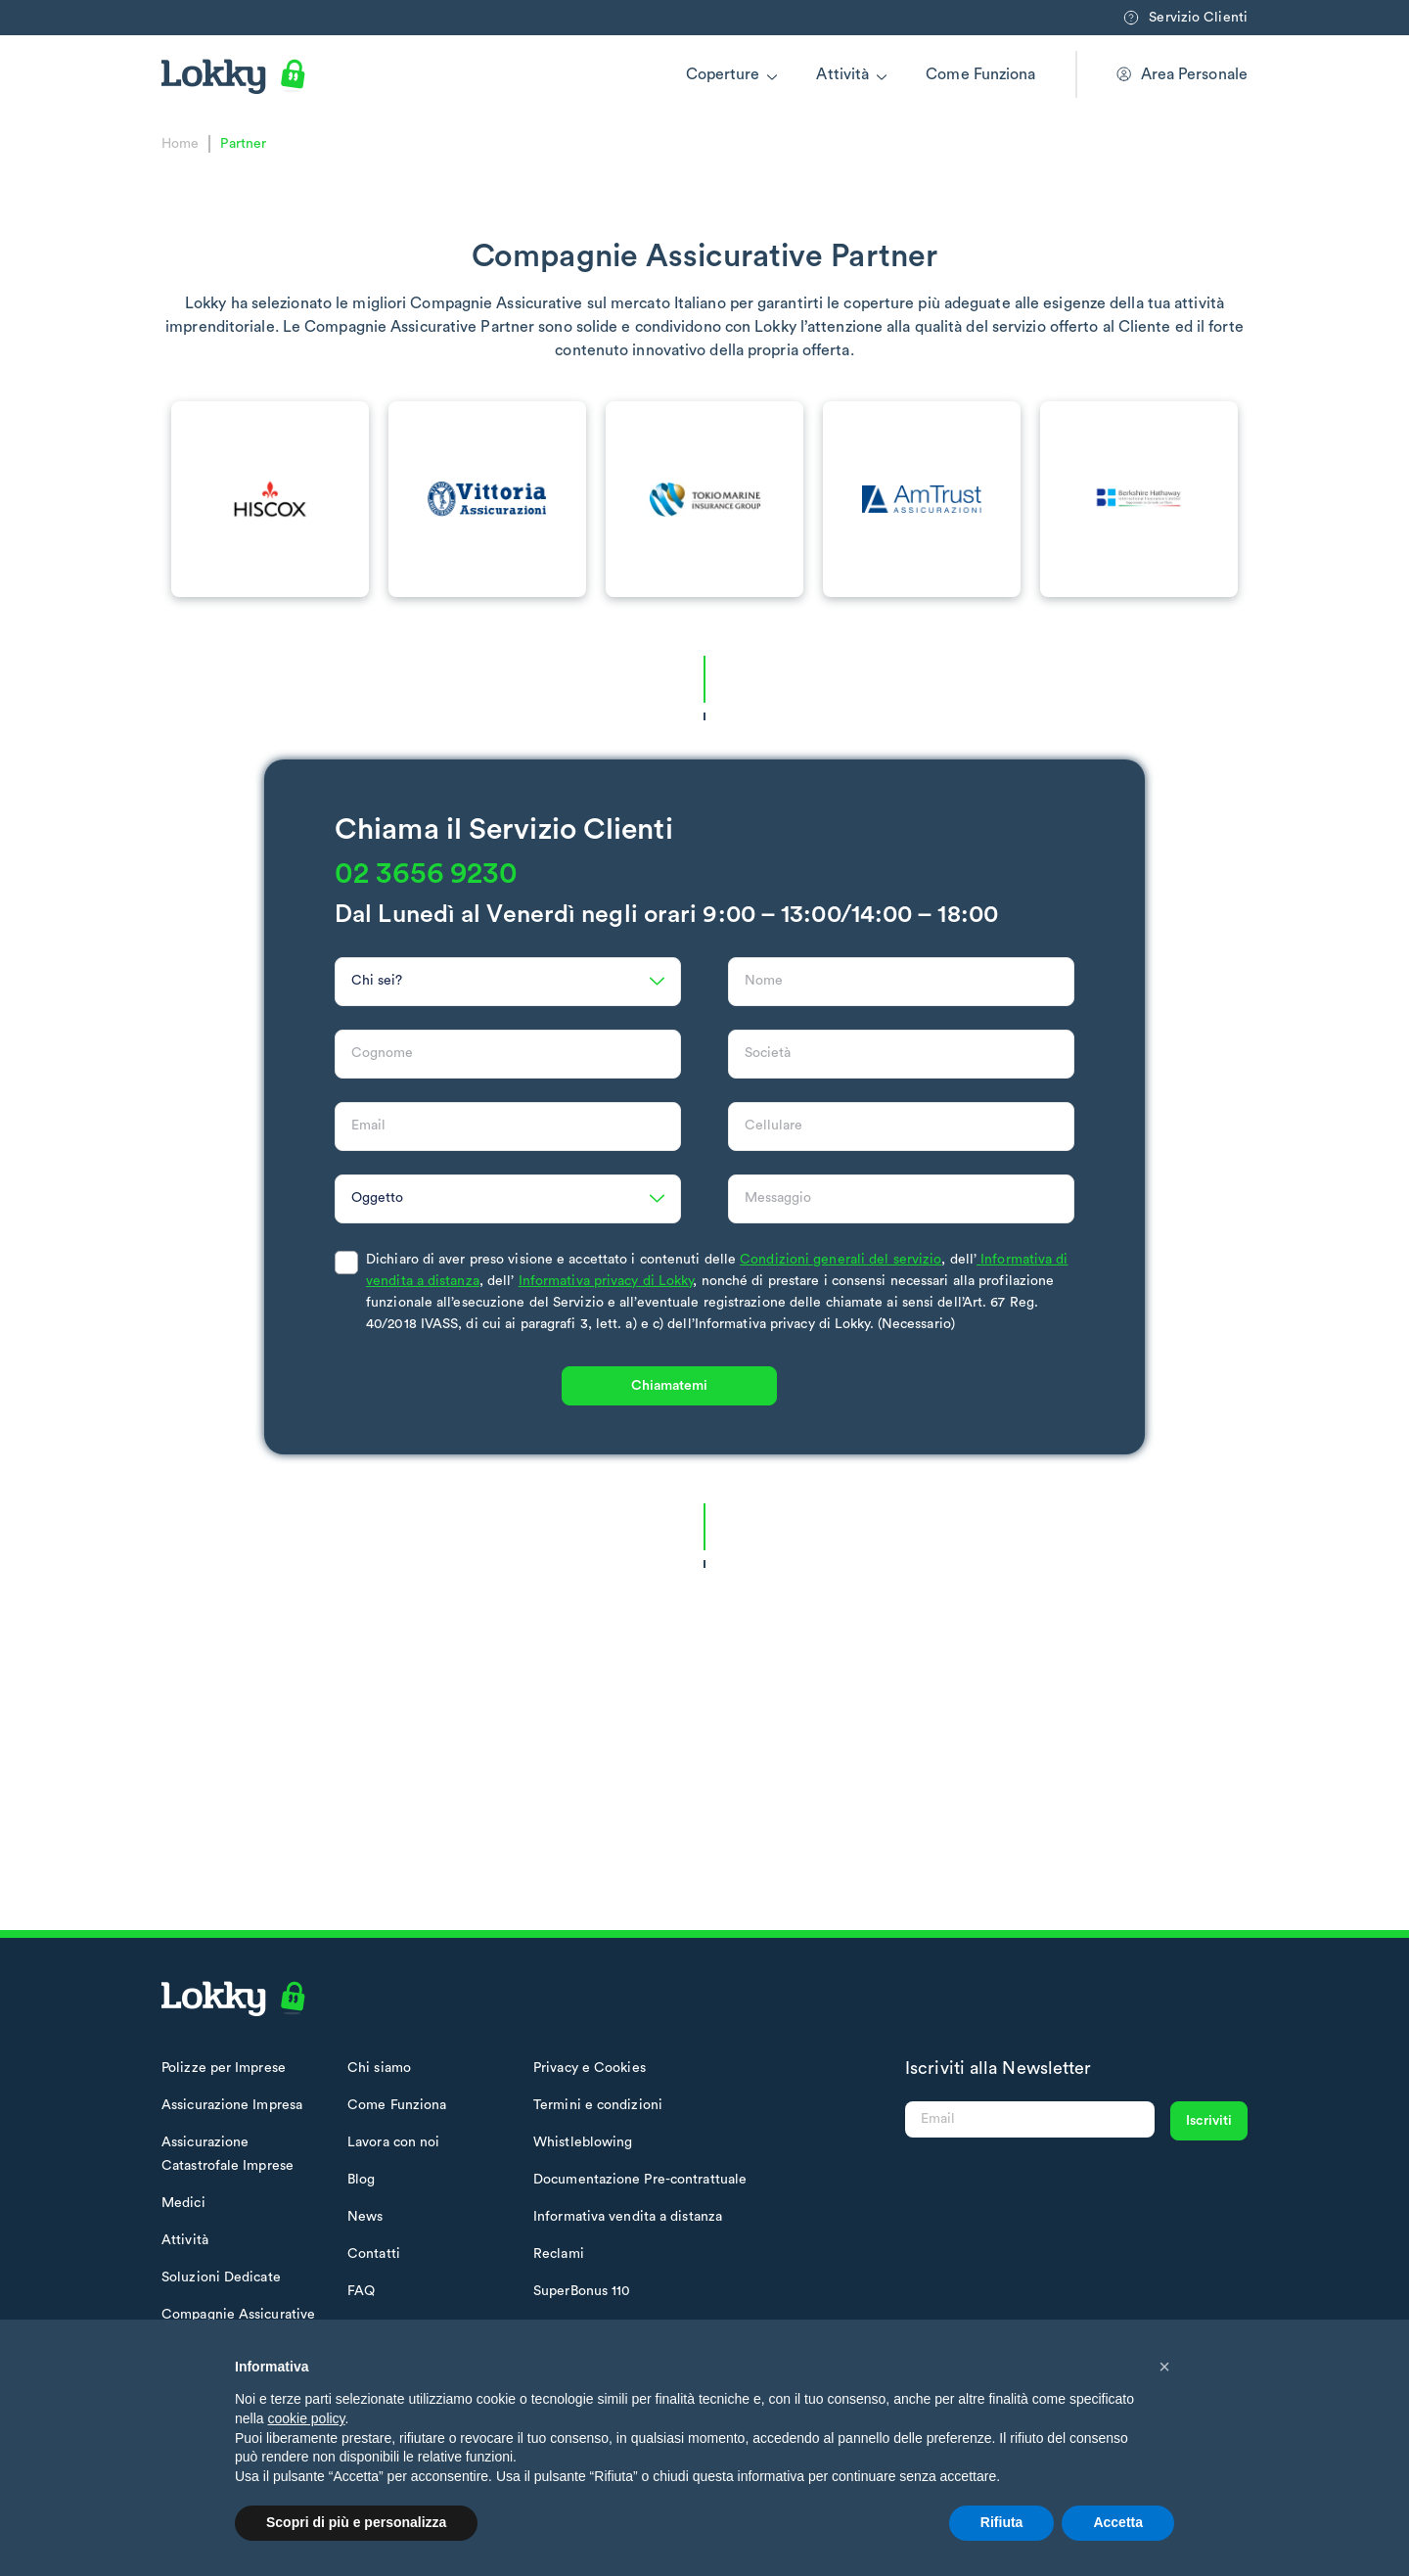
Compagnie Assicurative (238, 2315)
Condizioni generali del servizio (840, 1300)
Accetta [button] (1118, 2522)
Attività (842, 74)
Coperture (723, 74)
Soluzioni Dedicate (221, 2277)
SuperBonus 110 (581, 2291)
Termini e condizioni (597, 2105)
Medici (183, 2203)
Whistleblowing (582, 2142)
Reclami (558, 2254)
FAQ (361, 2291)
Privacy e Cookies (589, 2068)
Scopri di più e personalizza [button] (356, 2522)
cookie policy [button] (305, 2418)
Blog (361, 2179)
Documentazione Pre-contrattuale (640, 2179)
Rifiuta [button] (1001, 2522)
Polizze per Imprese (223, 2068)
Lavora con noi (393, 2142)
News (365, 2217)
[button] (1164, 2366)
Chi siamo (379, 2068)
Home (180, 144)
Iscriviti (1209, 2121)
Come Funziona (980, 74)
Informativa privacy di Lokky (606, 1321)
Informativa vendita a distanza (627, 2217)
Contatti (373, 2254)
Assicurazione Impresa (231, 2105)
